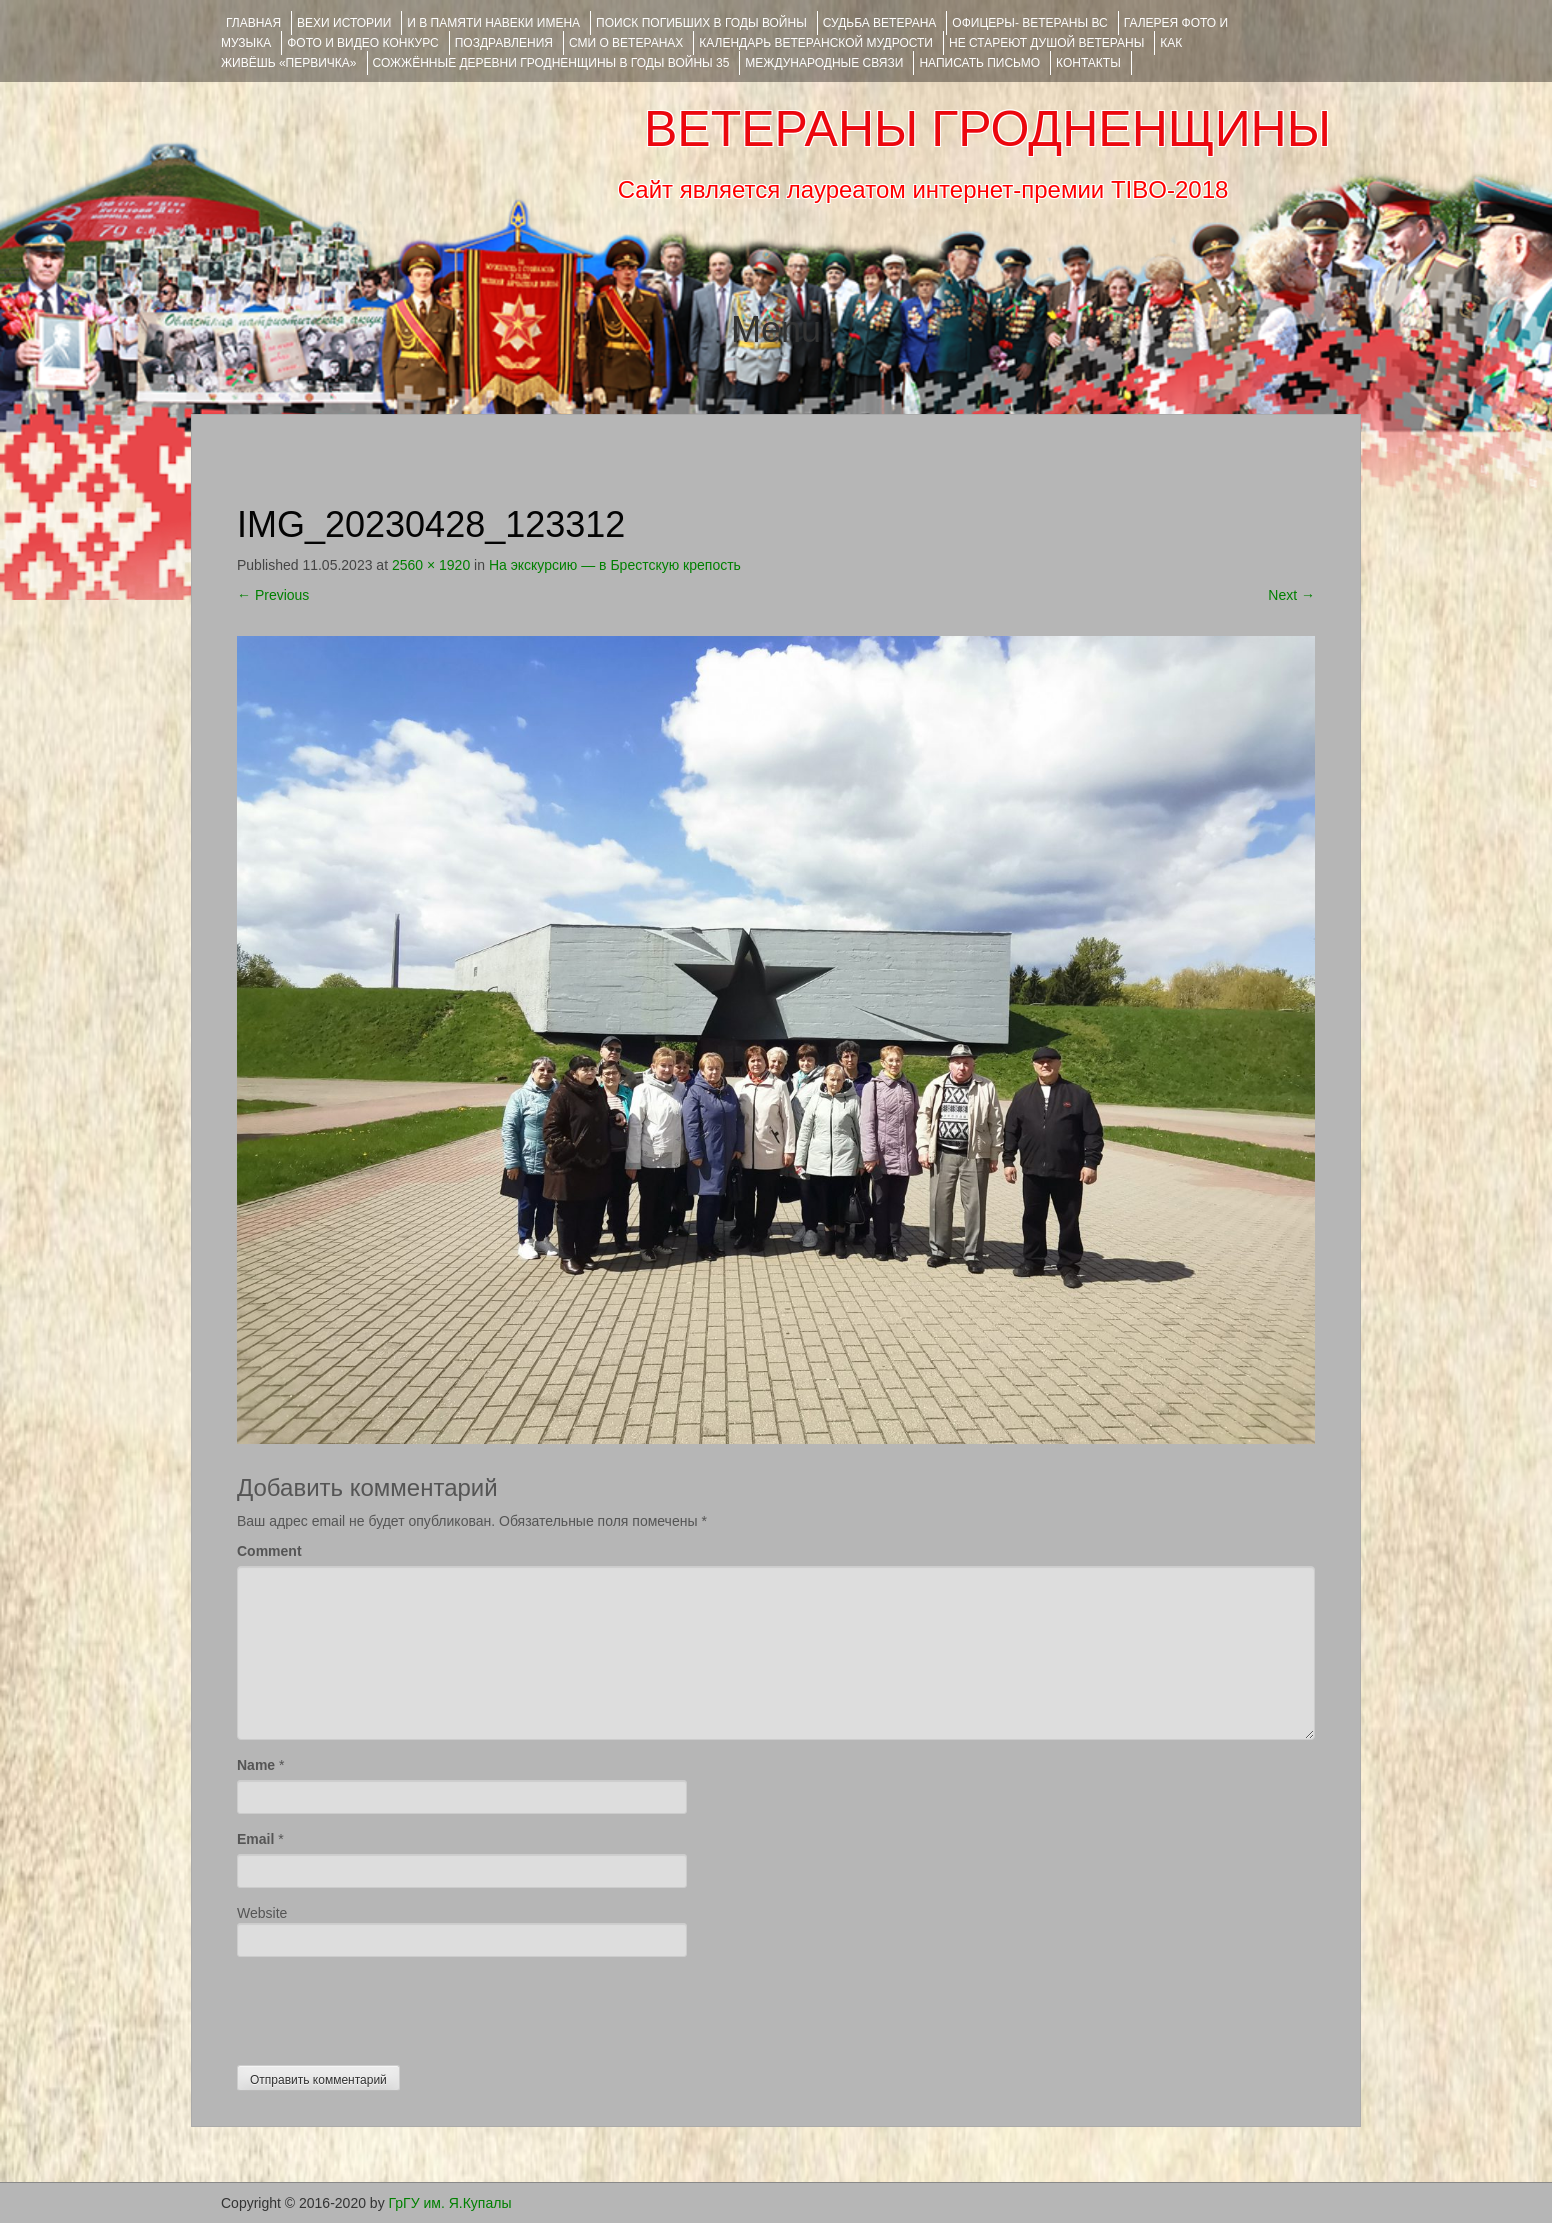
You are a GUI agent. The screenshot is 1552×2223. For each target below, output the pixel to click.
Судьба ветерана (880, 23)
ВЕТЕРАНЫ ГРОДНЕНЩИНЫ (987, 129)
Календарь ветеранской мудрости (816, 43)
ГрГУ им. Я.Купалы (450, 2203)
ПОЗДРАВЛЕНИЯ (504, 43)
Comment (269, 1551)
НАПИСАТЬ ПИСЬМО (979, 63)
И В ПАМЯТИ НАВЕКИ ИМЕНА (493, 23)
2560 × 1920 (431, 565)
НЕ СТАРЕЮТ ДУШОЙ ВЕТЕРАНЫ (1046, 43)
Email (255, 1839)
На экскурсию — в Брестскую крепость (615, 565)
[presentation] (389, 2006)
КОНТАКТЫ (1088, 63)
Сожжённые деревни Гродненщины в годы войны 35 (551, 63)
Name (256, 1765)
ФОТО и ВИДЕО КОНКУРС (362, 43)
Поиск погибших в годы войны (701, 23)
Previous (273, 595)
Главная (253, 23)
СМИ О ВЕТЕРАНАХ (626, 43)
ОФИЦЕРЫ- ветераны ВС (1029, 23)
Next (1291, 595)
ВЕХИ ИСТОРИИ (344, 23)
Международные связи (824, 63)
